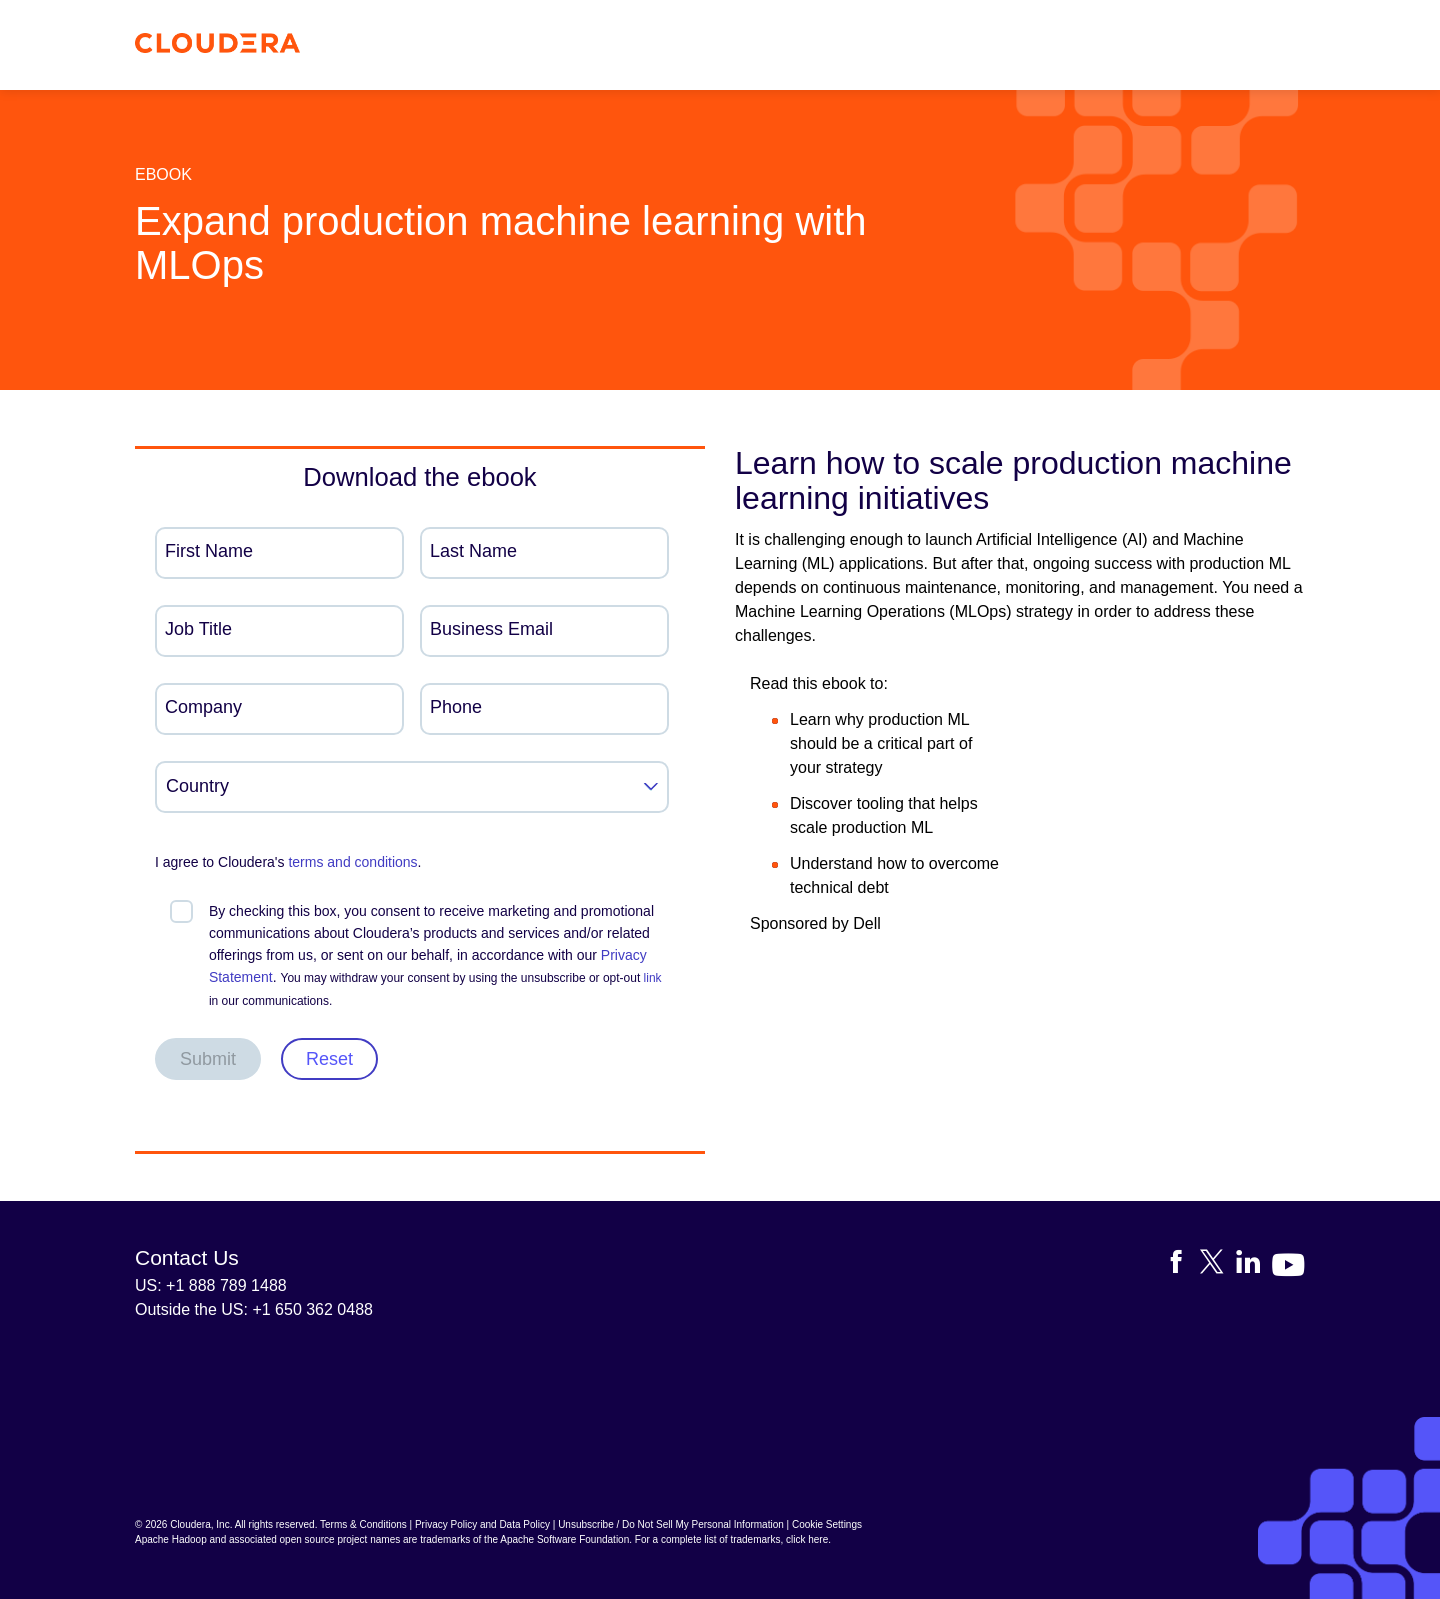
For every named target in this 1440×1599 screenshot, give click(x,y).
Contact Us (187, 1257)
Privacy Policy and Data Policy (482, 1524)
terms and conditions (352, 862)
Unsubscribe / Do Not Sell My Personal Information (671, 1524)
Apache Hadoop (171, 1539)
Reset (329, 1059)
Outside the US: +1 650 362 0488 (254, 1309)
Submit (208, 1059)
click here (807, 1539)
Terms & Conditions (363, 1524)
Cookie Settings (827, 1524)
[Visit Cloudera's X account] (1218, 1265)
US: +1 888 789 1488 (211, 1285)
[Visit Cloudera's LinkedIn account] (1254, 1265)
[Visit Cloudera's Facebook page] (1182, 1265)
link (653, 978)
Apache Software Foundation (564, 1539)
